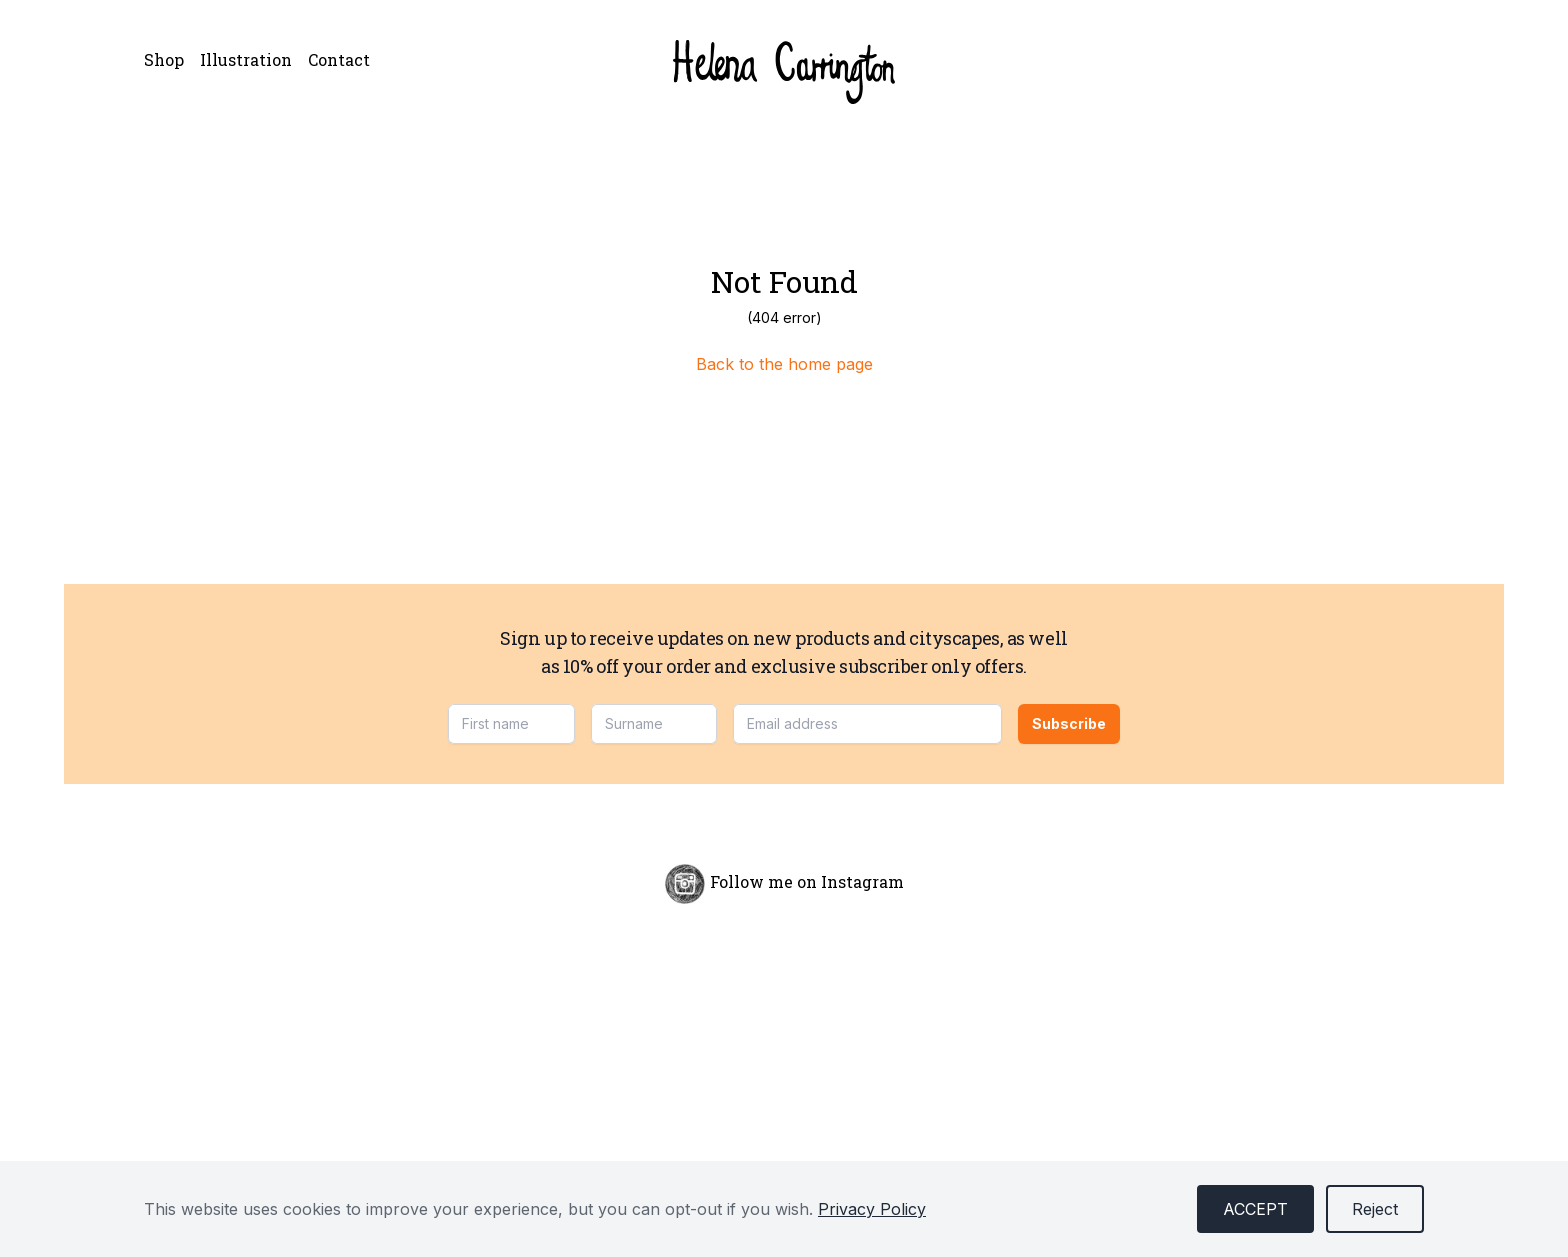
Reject (1375, 1209)
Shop (164, 59)
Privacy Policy (872, 1209)
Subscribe (1069, 723)
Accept (1255, 1209)
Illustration (246, 59)
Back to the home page (784, 364)
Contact (339, 59)
